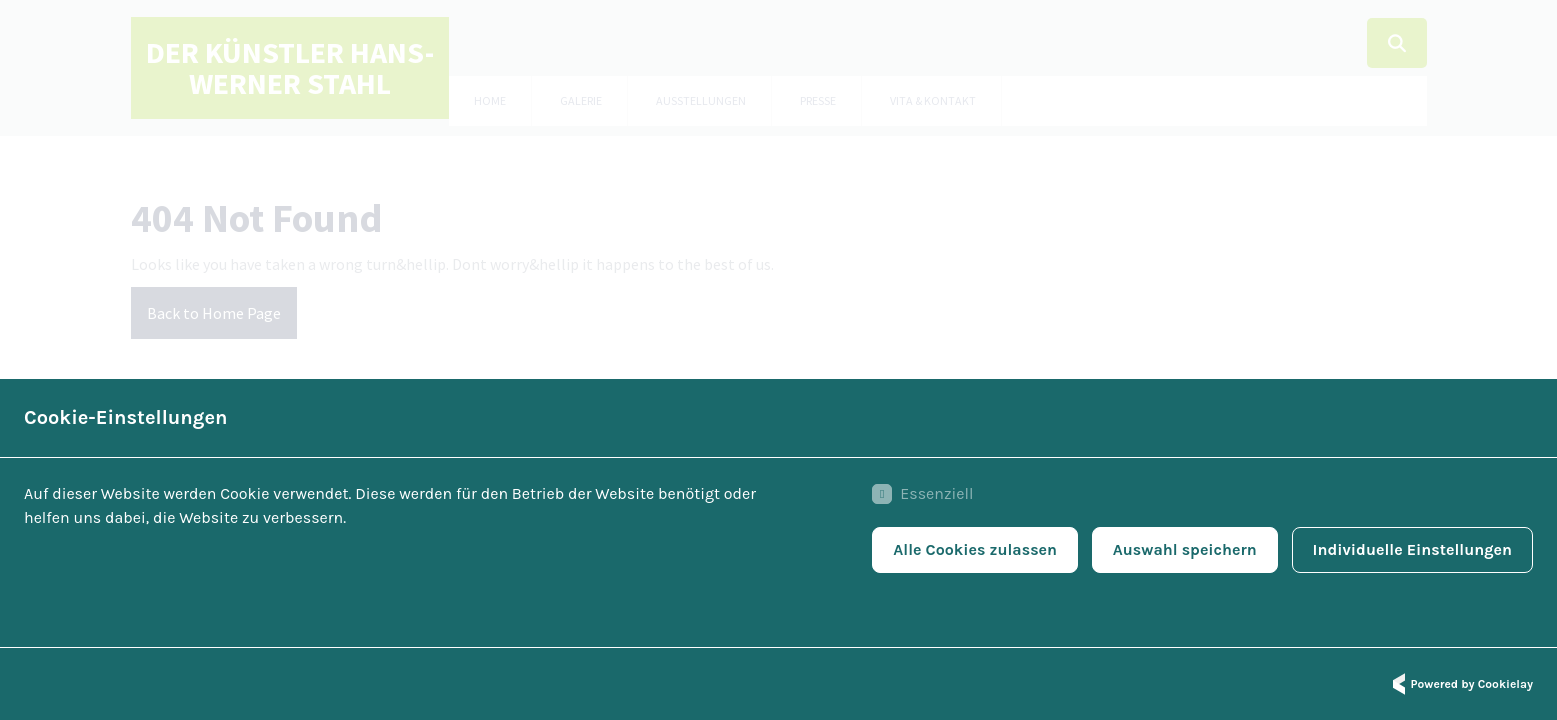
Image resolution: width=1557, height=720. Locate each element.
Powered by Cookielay (1460, 684)
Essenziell (922, 494)
